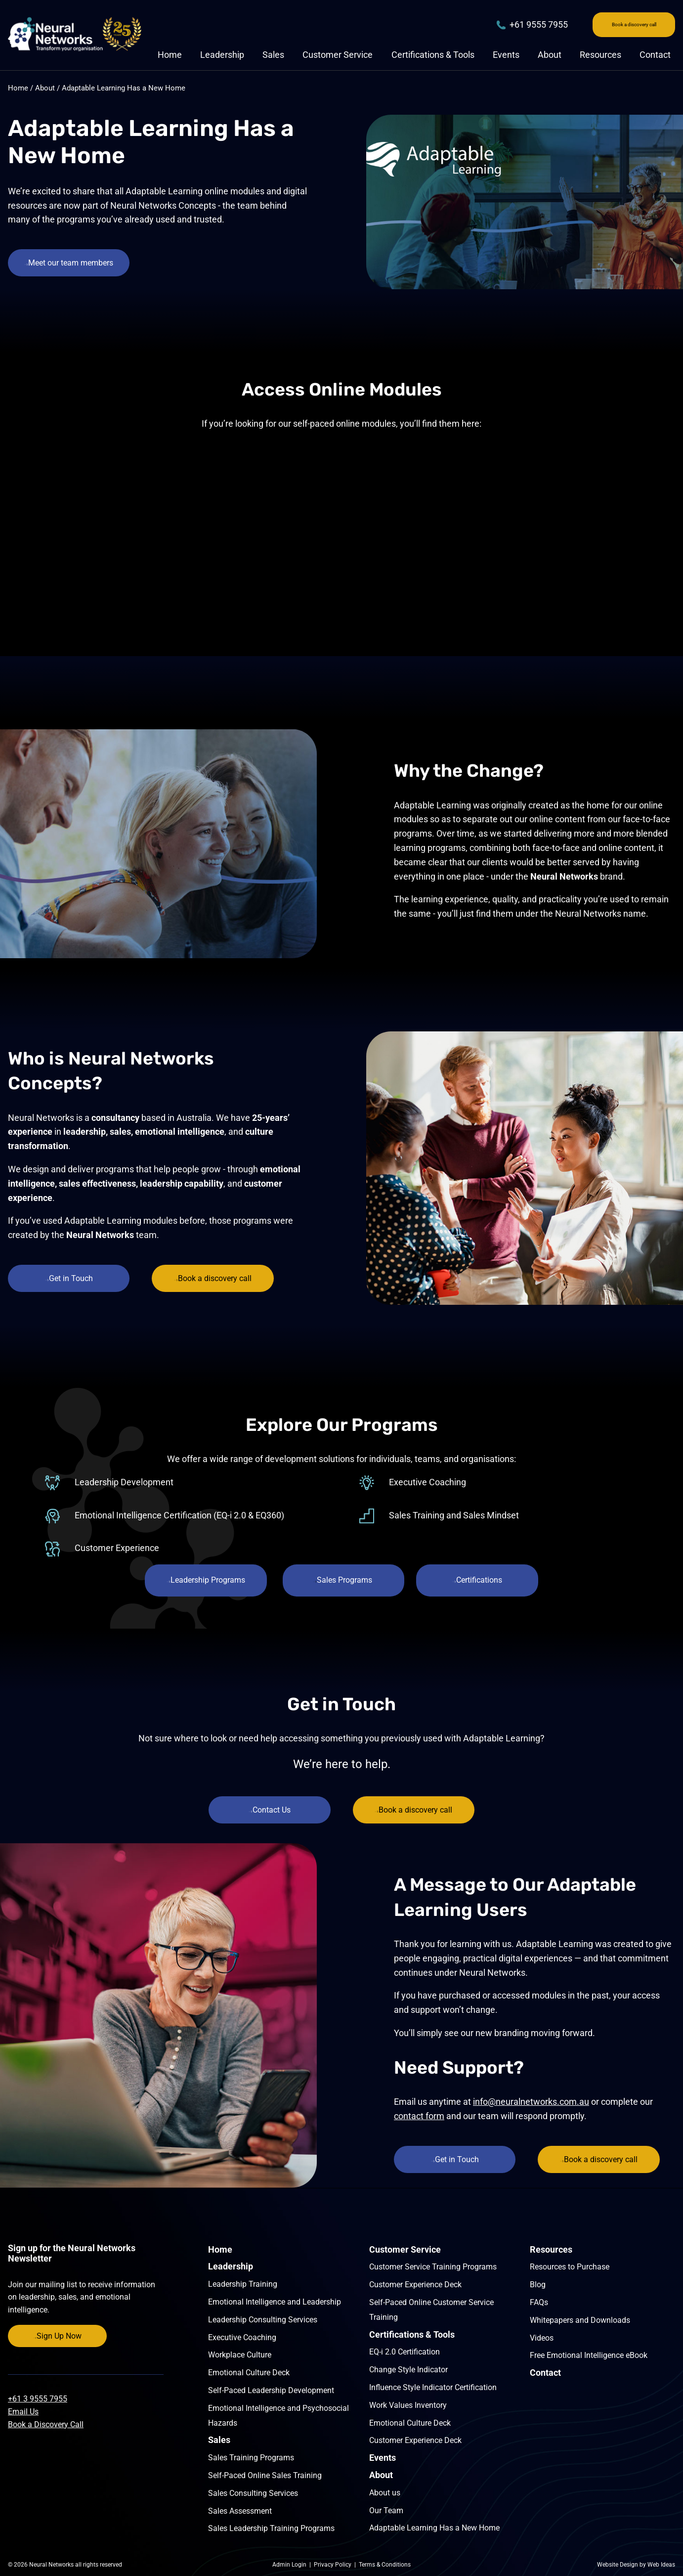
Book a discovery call (612, 25)
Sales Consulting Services (253, 2493)
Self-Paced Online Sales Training (265, 2475)
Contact (655, 56)
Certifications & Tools (432, 56)
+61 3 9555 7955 (37, 2398)
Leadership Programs (202, 1580)
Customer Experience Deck (415, 2284)
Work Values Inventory (408, 2405)
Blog (538, 2284)
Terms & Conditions (385, 2564)
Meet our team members (71, 262)
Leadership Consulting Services (262, 2319)
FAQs (539, 2302)
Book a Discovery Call (46, 2424)
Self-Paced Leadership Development (271, 2390)
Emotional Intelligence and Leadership (274, 2302)
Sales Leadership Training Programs (271, 2528)
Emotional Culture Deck (249, 2372)
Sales (273, 56)
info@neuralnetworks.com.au (531, 2101)
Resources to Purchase (569, 2266)
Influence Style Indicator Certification (433, 2387)
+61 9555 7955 (488, 25)
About (549, 56)
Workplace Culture (239, 2354)
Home (170, 56)
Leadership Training (242, 2284)
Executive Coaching (242, 2337)
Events (506, 56)
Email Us (23, 2411)
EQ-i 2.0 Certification (404, 2351)
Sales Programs (343, 1580)
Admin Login (289, 2564)
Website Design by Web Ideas (636, 2564)
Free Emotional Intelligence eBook (588, 2355)
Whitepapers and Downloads (580, 2320)
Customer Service (337, 56)
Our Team (386, 2510)
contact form (419, 2116)
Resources (600, 56)
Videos (542, 2338)
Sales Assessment (240, 2511)
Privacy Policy (332, 2564)
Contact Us (268, 1810)
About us (384, 2492)
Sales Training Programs (251, 2457)
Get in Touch (71, 1278)
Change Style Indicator (408, 2369)
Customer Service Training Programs (433, 2266)
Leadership (222, 56)
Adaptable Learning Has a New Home (123, 88)
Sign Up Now (57, 2336)
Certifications (482, 1580)
